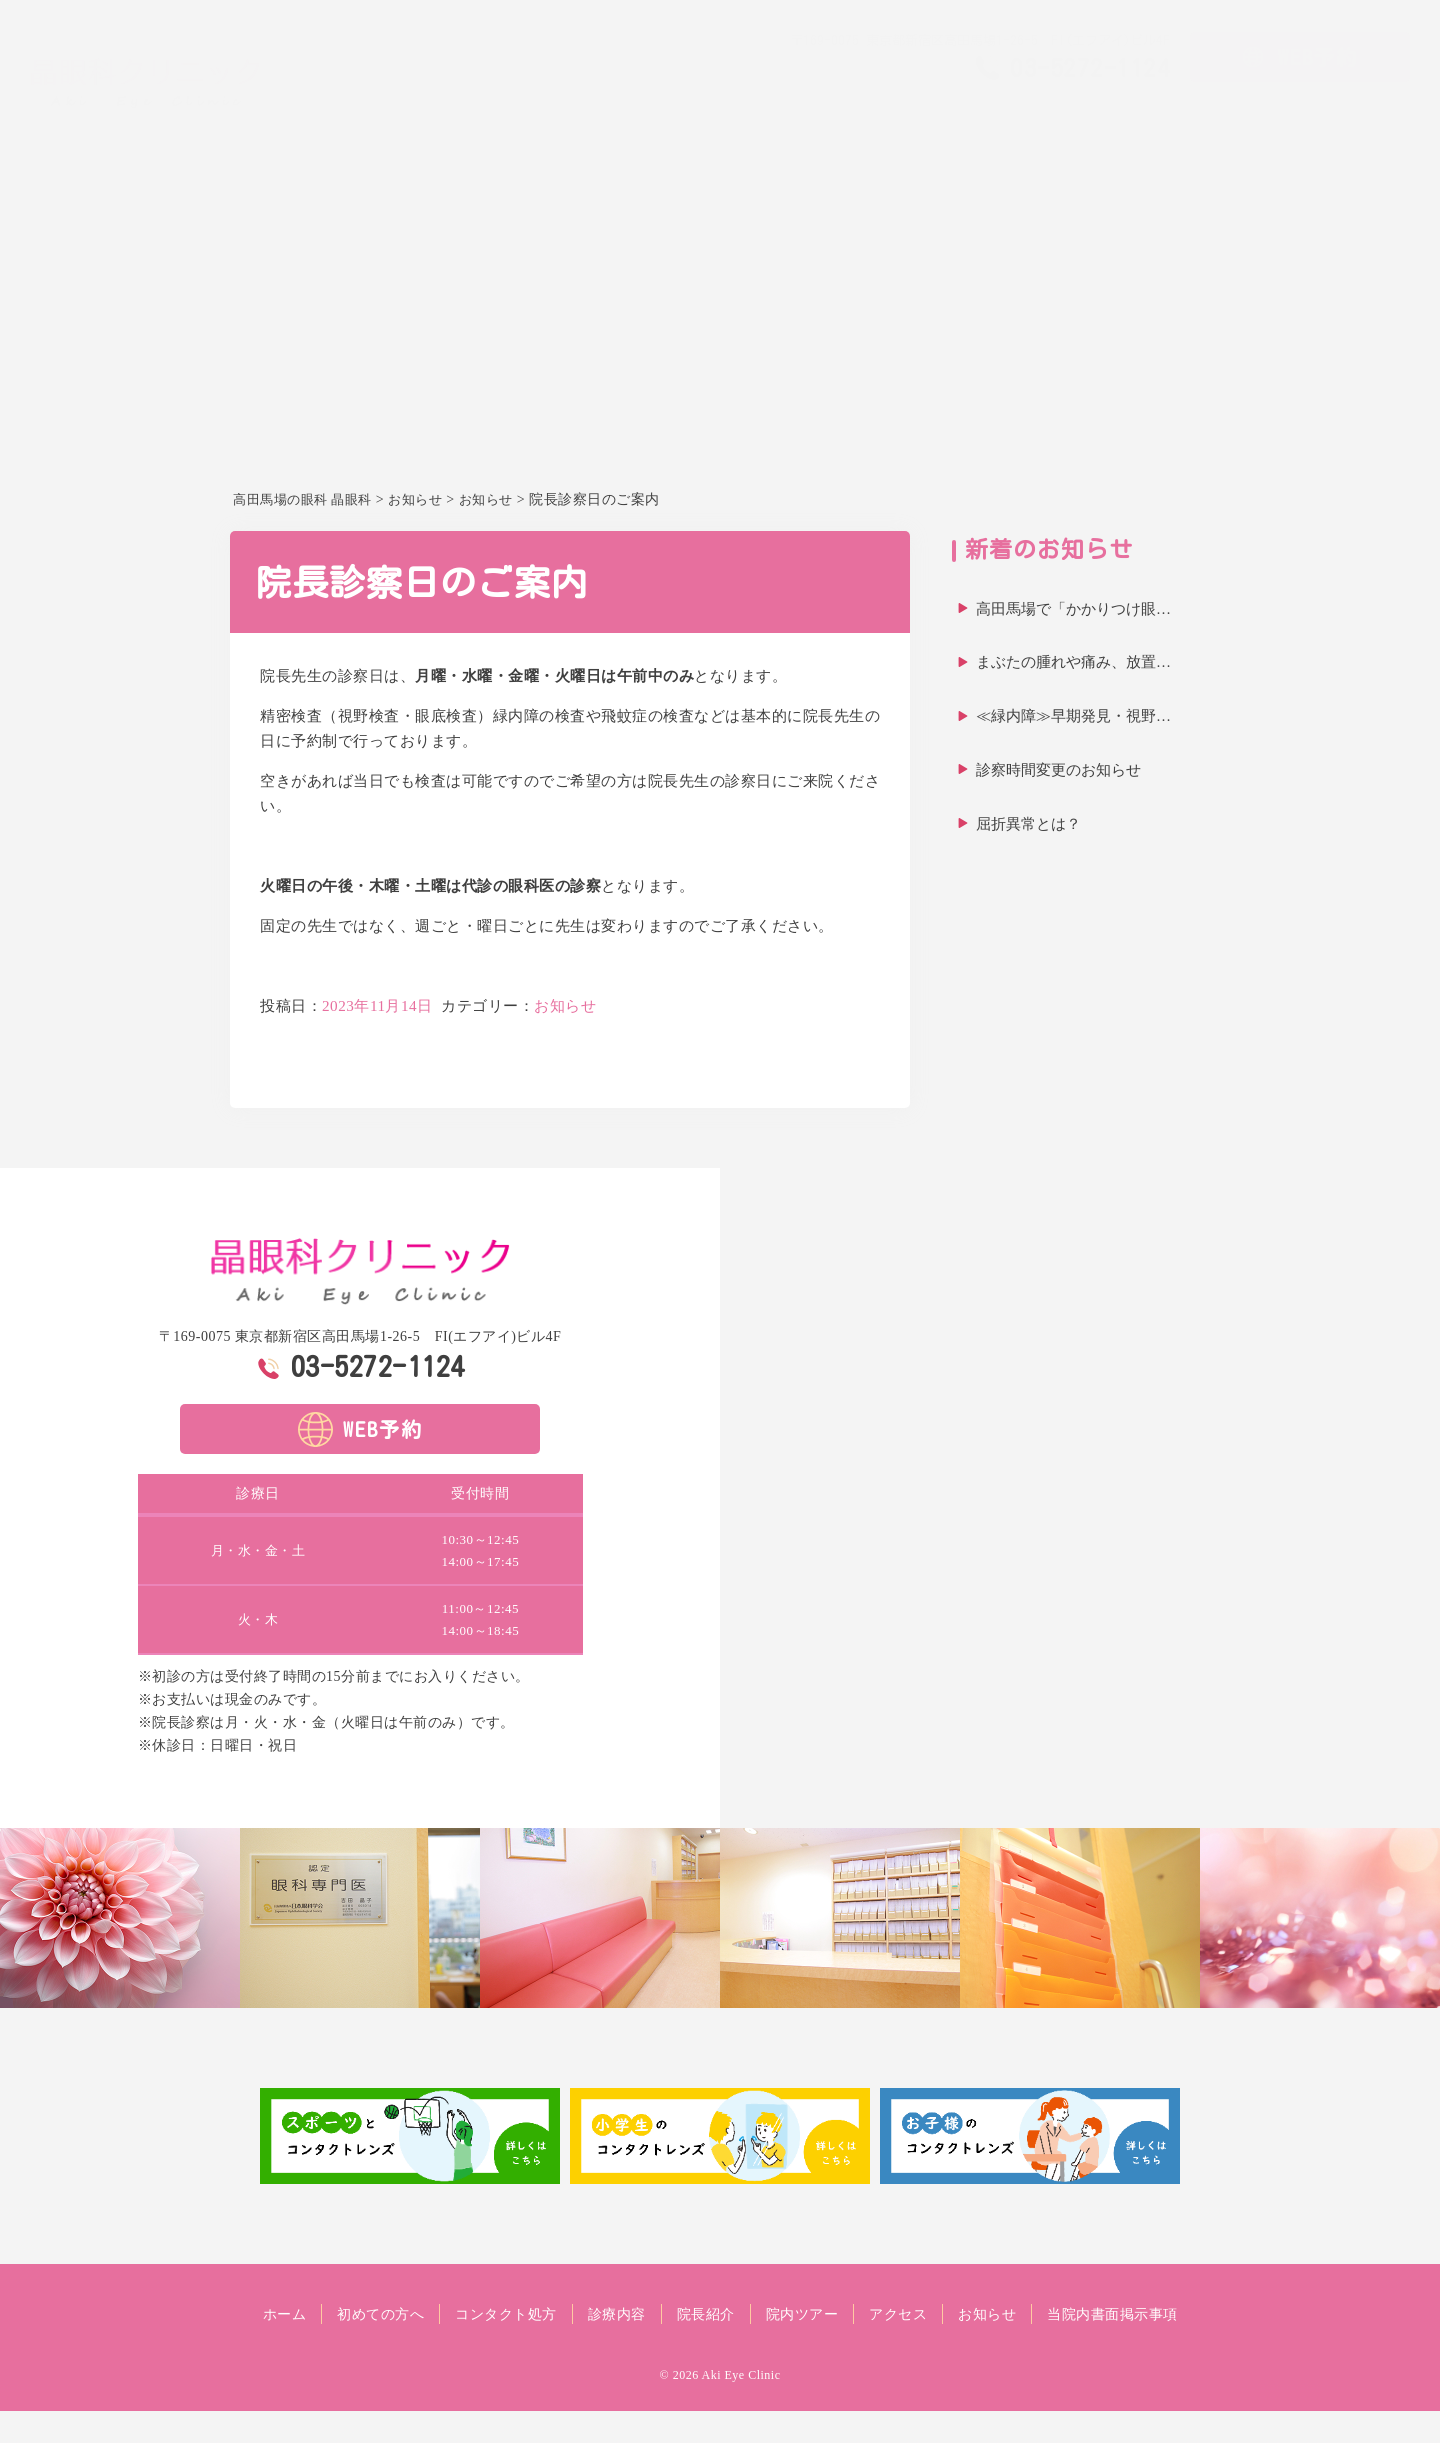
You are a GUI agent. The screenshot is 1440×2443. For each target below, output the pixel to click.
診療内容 (1046, 126)
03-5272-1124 (378, 1366)
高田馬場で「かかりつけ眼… (1073, 609)
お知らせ (1378, 126)
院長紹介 (1125, 126)
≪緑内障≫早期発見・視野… (1073, 716)
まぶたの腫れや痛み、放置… (1073, 662)
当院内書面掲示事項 (720, 2345)
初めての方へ (824, 126)
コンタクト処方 (943, 126)
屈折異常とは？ (1028, 824)
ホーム (737, 126)
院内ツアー (1212, 126)
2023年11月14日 (377, 1005)
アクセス (1299, 126)
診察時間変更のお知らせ (1058, 770)
